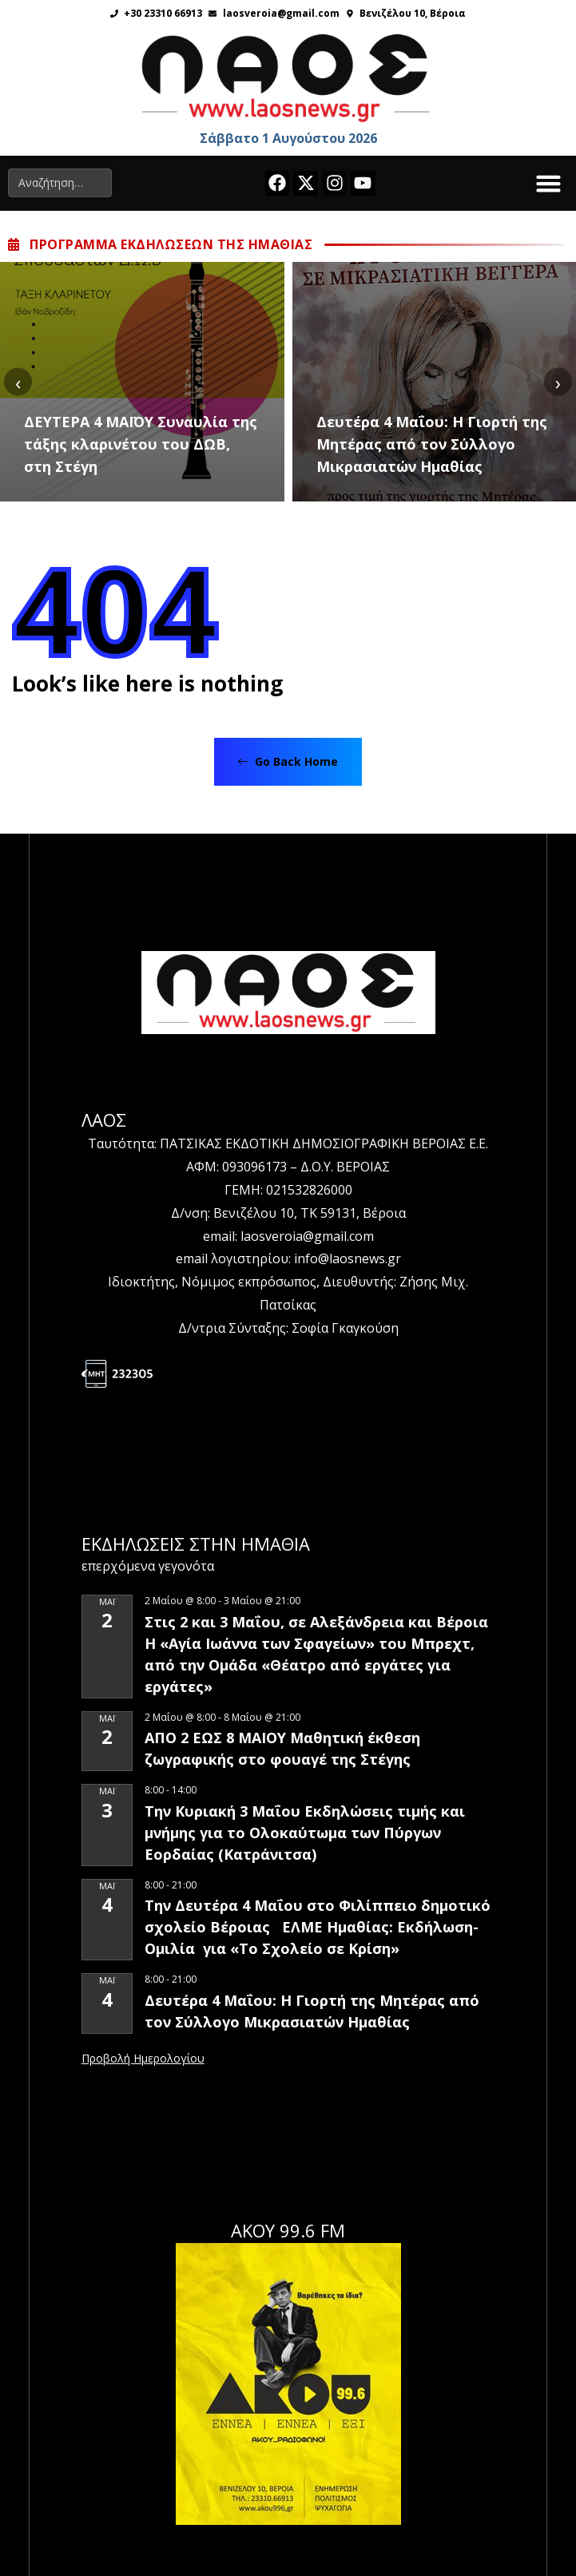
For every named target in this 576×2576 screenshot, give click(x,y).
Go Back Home (288, 761)
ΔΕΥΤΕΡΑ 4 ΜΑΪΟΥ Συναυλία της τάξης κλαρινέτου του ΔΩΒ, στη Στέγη (140, 444)
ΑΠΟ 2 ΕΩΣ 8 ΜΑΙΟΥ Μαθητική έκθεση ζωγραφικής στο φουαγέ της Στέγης (282, 1748)
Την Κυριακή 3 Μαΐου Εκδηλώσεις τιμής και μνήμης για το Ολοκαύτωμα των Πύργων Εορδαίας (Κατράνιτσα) (305, 1832)
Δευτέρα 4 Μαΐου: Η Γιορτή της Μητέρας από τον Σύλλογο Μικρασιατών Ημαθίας (431, 444)
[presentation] (18, 382)
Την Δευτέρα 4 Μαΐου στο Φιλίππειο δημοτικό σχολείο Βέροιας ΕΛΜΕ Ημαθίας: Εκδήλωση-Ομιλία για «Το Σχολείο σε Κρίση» (318, 1927)
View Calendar (143, 2059)
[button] (549, 184)
